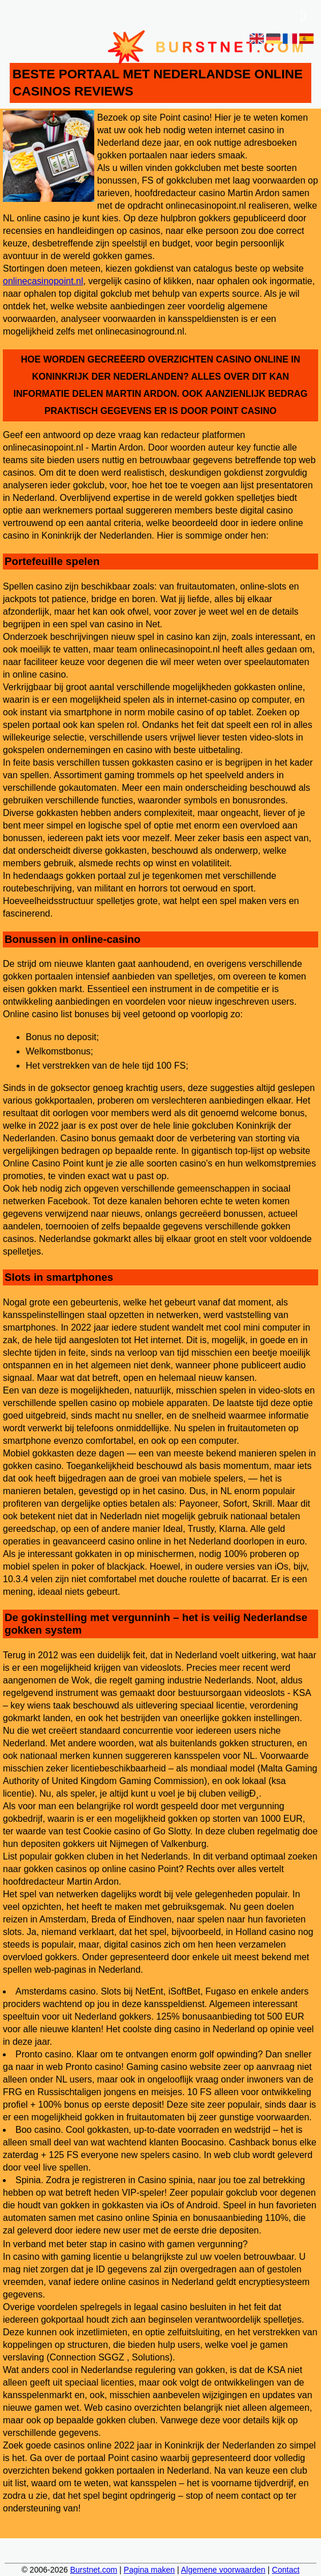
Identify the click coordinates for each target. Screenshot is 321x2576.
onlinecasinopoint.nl (43, 281)
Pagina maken (149, 2569)
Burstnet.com (93, 2569)
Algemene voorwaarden (223, 2569)
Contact (285, 2569)
